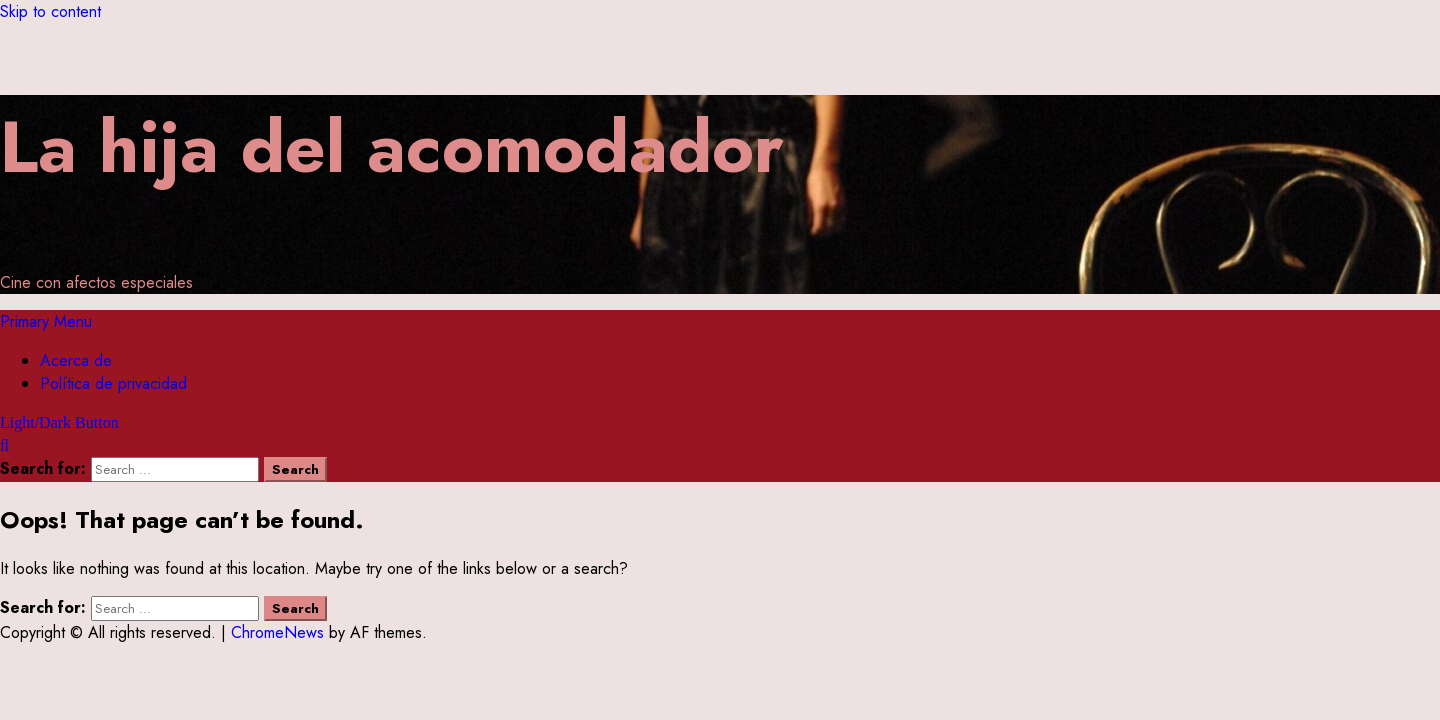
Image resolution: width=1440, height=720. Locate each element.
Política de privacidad (113, 383)
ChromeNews (277, 632)
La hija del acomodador (392, 147)
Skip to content (50, 11)
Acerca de (76, 360)
